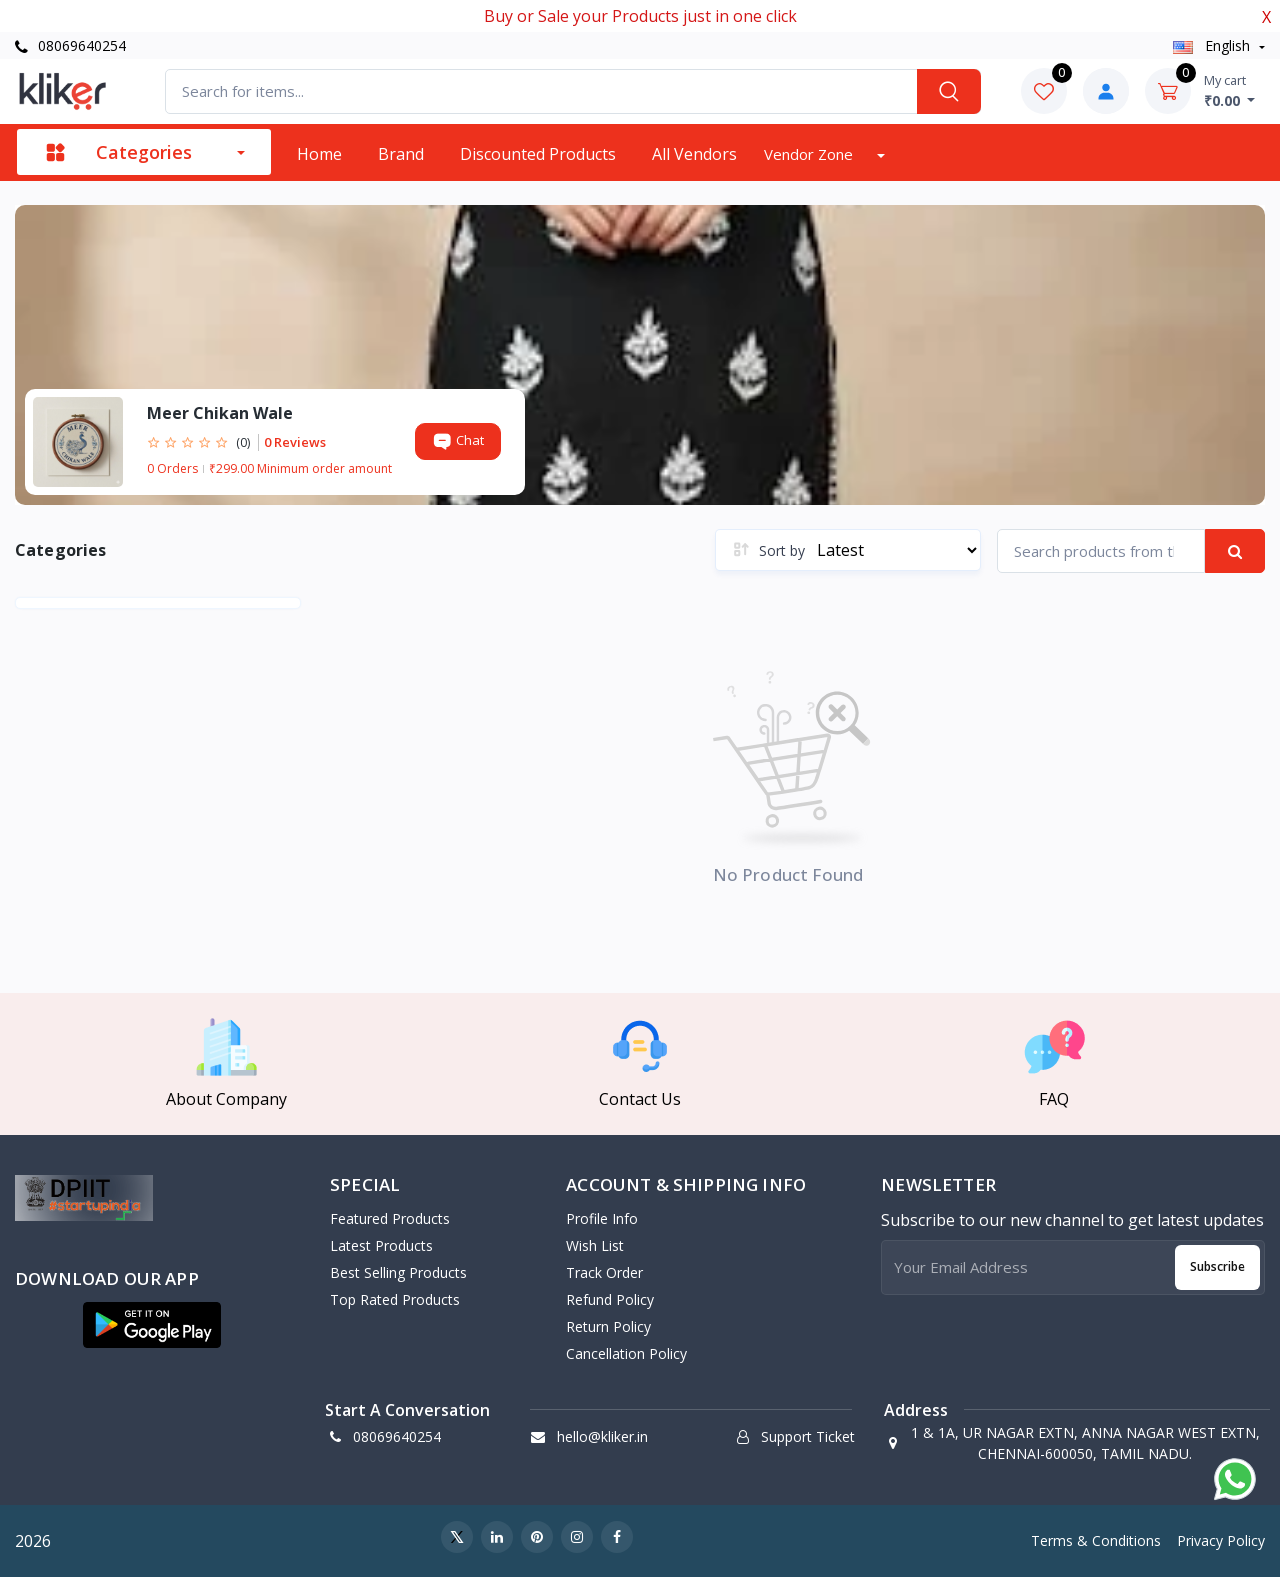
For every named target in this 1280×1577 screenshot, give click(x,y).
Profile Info (602, 1218)
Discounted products (538, 154)
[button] (152, 1325)
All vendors (694, 154)
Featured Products (390, 1218)
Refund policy (610, 1299)
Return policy (608, 1326)
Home (319, 154)
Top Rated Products (395, 1299)
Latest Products (381, 1245)
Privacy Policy (1221, 1540)
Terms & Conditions (1096, 1540)
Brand (401, 154)
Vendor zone (810, 154)
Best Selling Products (398, 1272)
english (1213, 45)
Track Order (604, 1272)
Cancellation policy (626, 1353)
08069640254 (70, 45)
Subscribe (1217, 1266)
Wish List (595, 1245)
